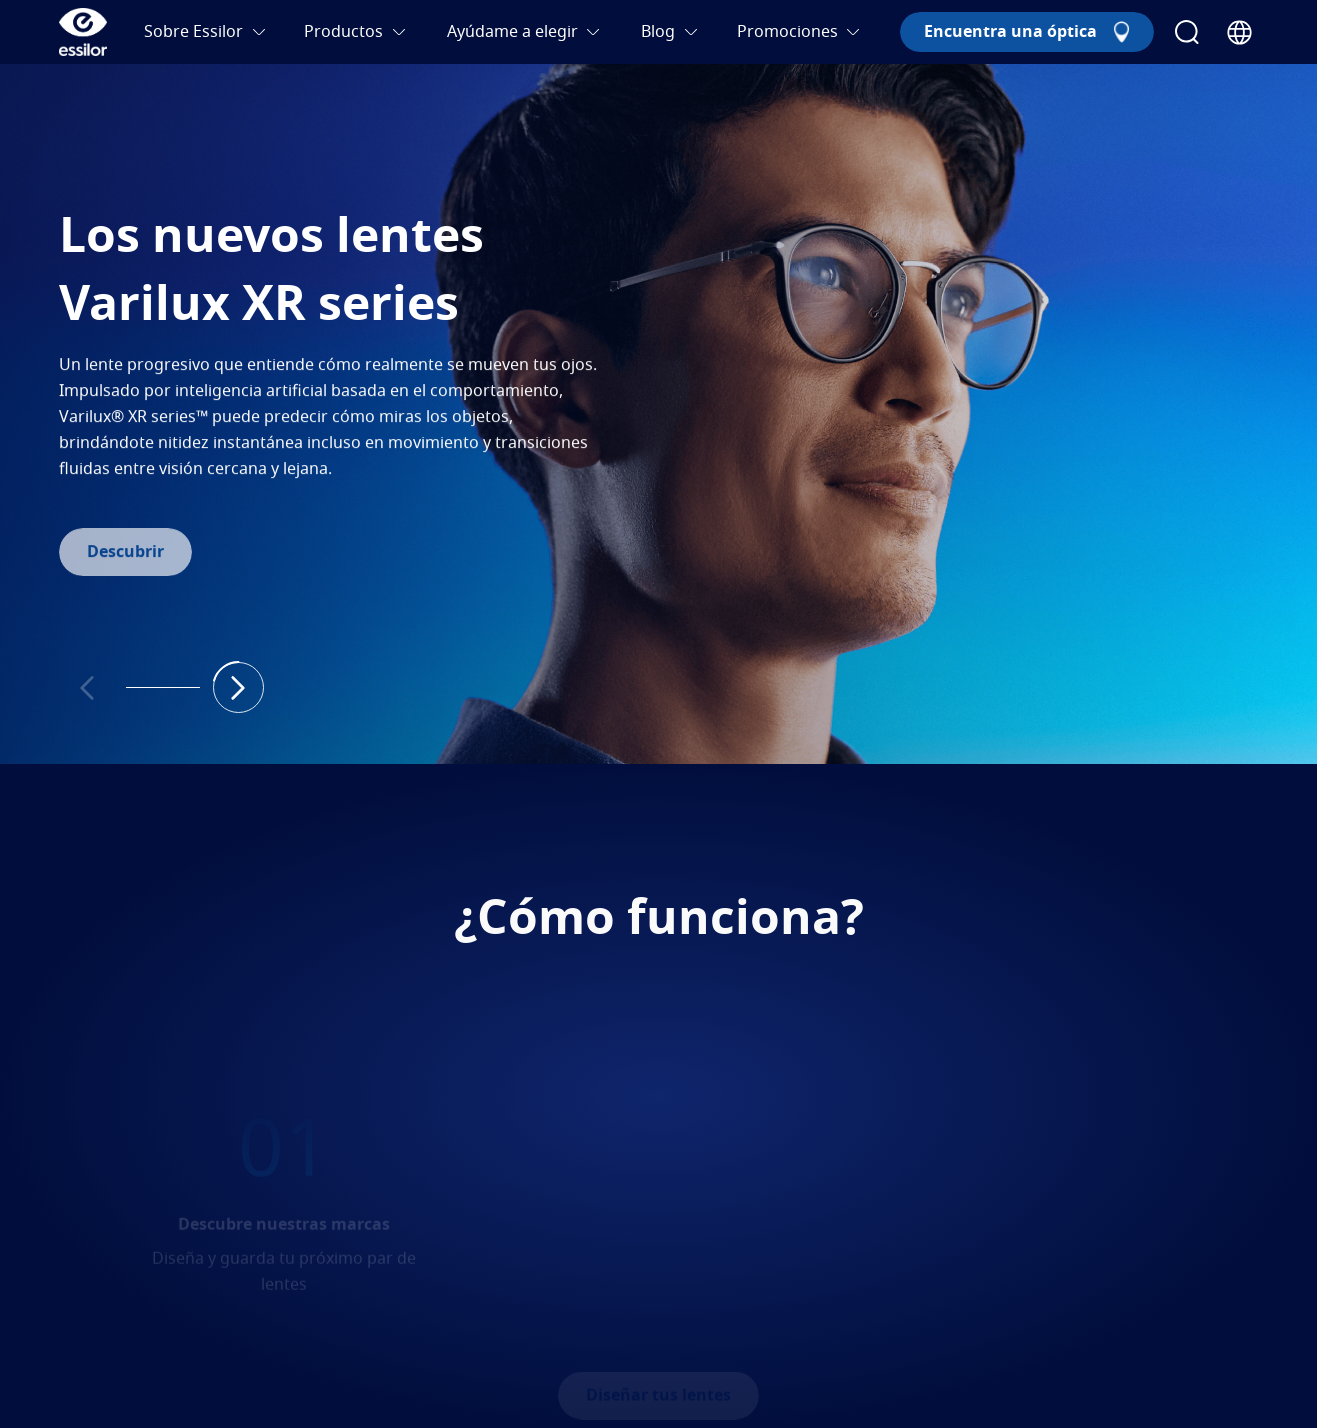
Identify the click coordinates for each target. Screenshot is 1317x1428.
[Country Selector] (1239, 32)
